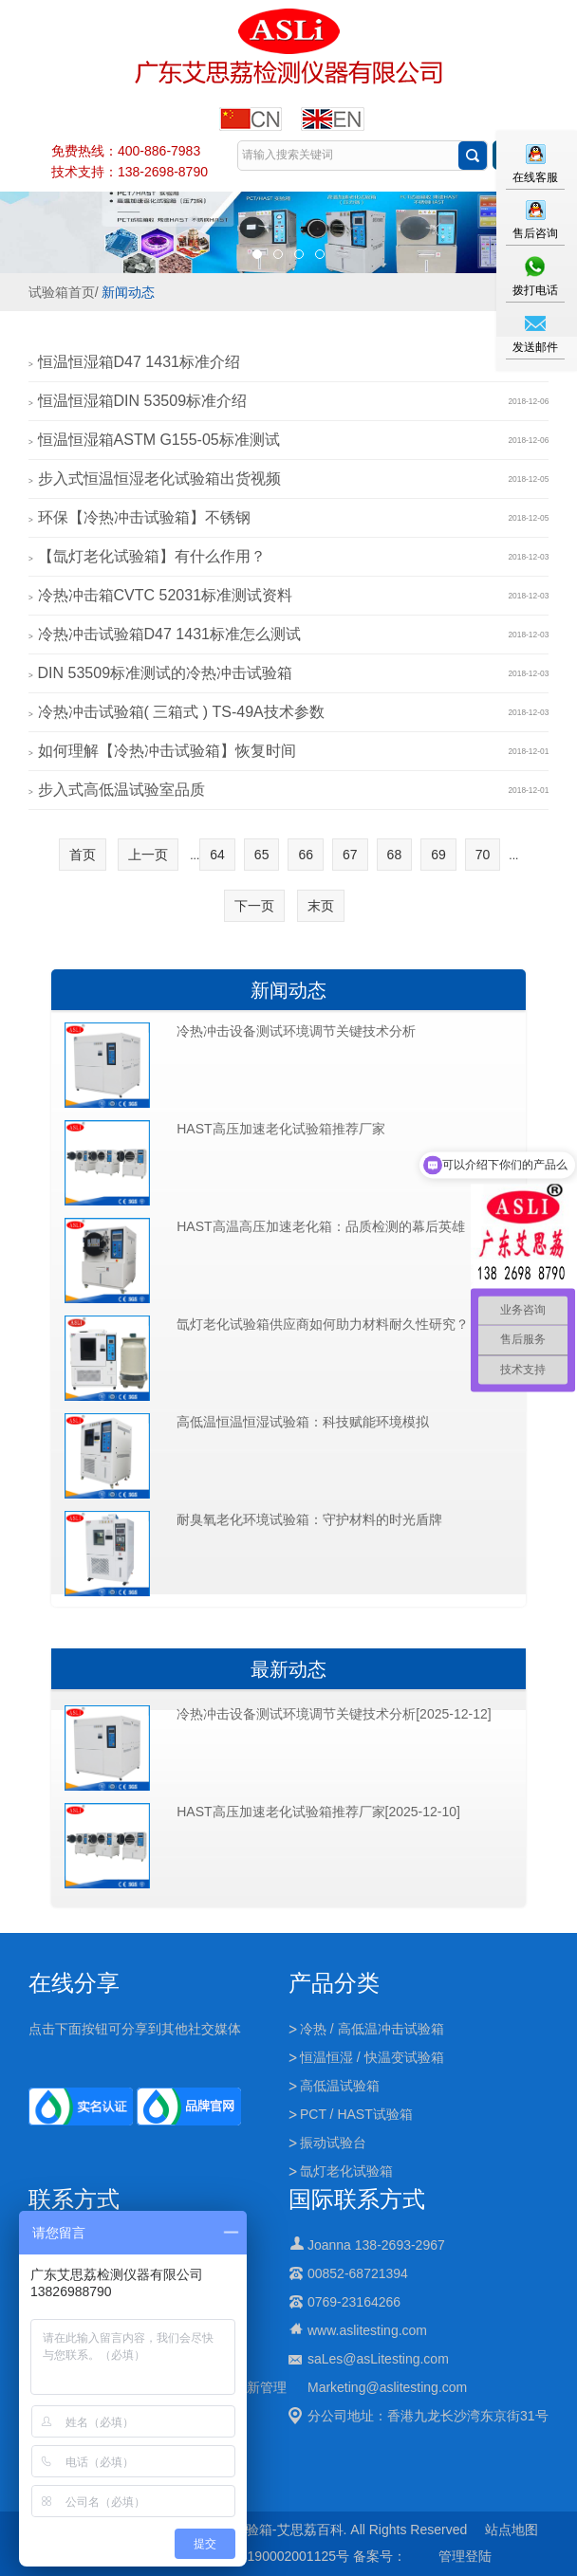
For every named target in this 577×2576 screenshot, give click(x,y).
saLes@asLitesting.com (378, 2358)
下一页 (254, 905)
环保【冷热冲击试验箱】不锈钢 (144, 517)
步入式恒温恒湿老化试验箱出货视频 (159, 478)
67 (350, 854)
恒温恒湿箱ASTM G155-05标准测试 (159, 440)
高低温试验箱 (340, 2085)
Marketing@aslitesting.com (387, 2387)
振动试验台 (333, 2142)
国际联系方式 (356, 2199)
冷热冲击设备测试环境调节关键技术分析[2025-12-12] (334, 1713)
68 (394, 854)
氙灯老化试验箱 (346, 2171)
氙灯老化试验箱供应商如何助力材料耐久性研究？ (323, 1324)
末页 (320, 905)
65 (262, 854)
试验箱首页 (61, 292)
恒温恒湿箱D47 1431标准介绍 (139, 362)
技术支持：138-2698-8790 (129, 171)
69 (438, 854)
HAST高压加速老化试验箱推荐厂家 (280, 1128)
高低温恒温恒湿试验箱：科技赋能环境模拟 (303, 1421)
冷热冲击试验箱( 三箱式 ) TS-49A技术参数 (181, 712)
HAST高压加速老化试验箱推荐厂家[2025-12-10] (318, 1811)
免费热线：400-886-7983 (125, 150)
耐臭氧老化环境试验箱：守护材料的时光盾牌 (309, 1519)
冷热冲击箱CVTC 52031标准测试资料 (165, 595)
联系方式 (74, 2199)
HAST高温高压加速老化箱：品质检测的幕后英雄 (320, 1226)
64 (217, 854)
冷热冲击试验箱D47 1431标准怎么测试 (169, 634)
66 (305, 854)
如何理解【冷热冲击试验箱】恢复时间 (167, 751)
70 (483, 854)
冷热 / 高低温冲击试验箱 (372, 2028)
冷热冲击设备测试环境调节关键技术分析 (296, 1031)
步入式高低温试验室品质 (121, 790)
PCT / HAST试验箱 (356, 2114)
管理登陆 (465, 2556)
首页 (82, 854)
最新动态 (288, 1669)
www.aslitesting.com (367, 2330)
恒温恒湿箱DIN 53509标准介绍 (143, 401)
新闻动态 (128, 292)
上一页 (148, 854)
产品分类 (334, 1983)
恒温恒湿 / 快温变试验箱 (372, 2057)
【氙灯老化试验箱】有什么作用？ (152, 556)
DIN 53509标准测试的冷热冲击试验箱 (165, 673)
